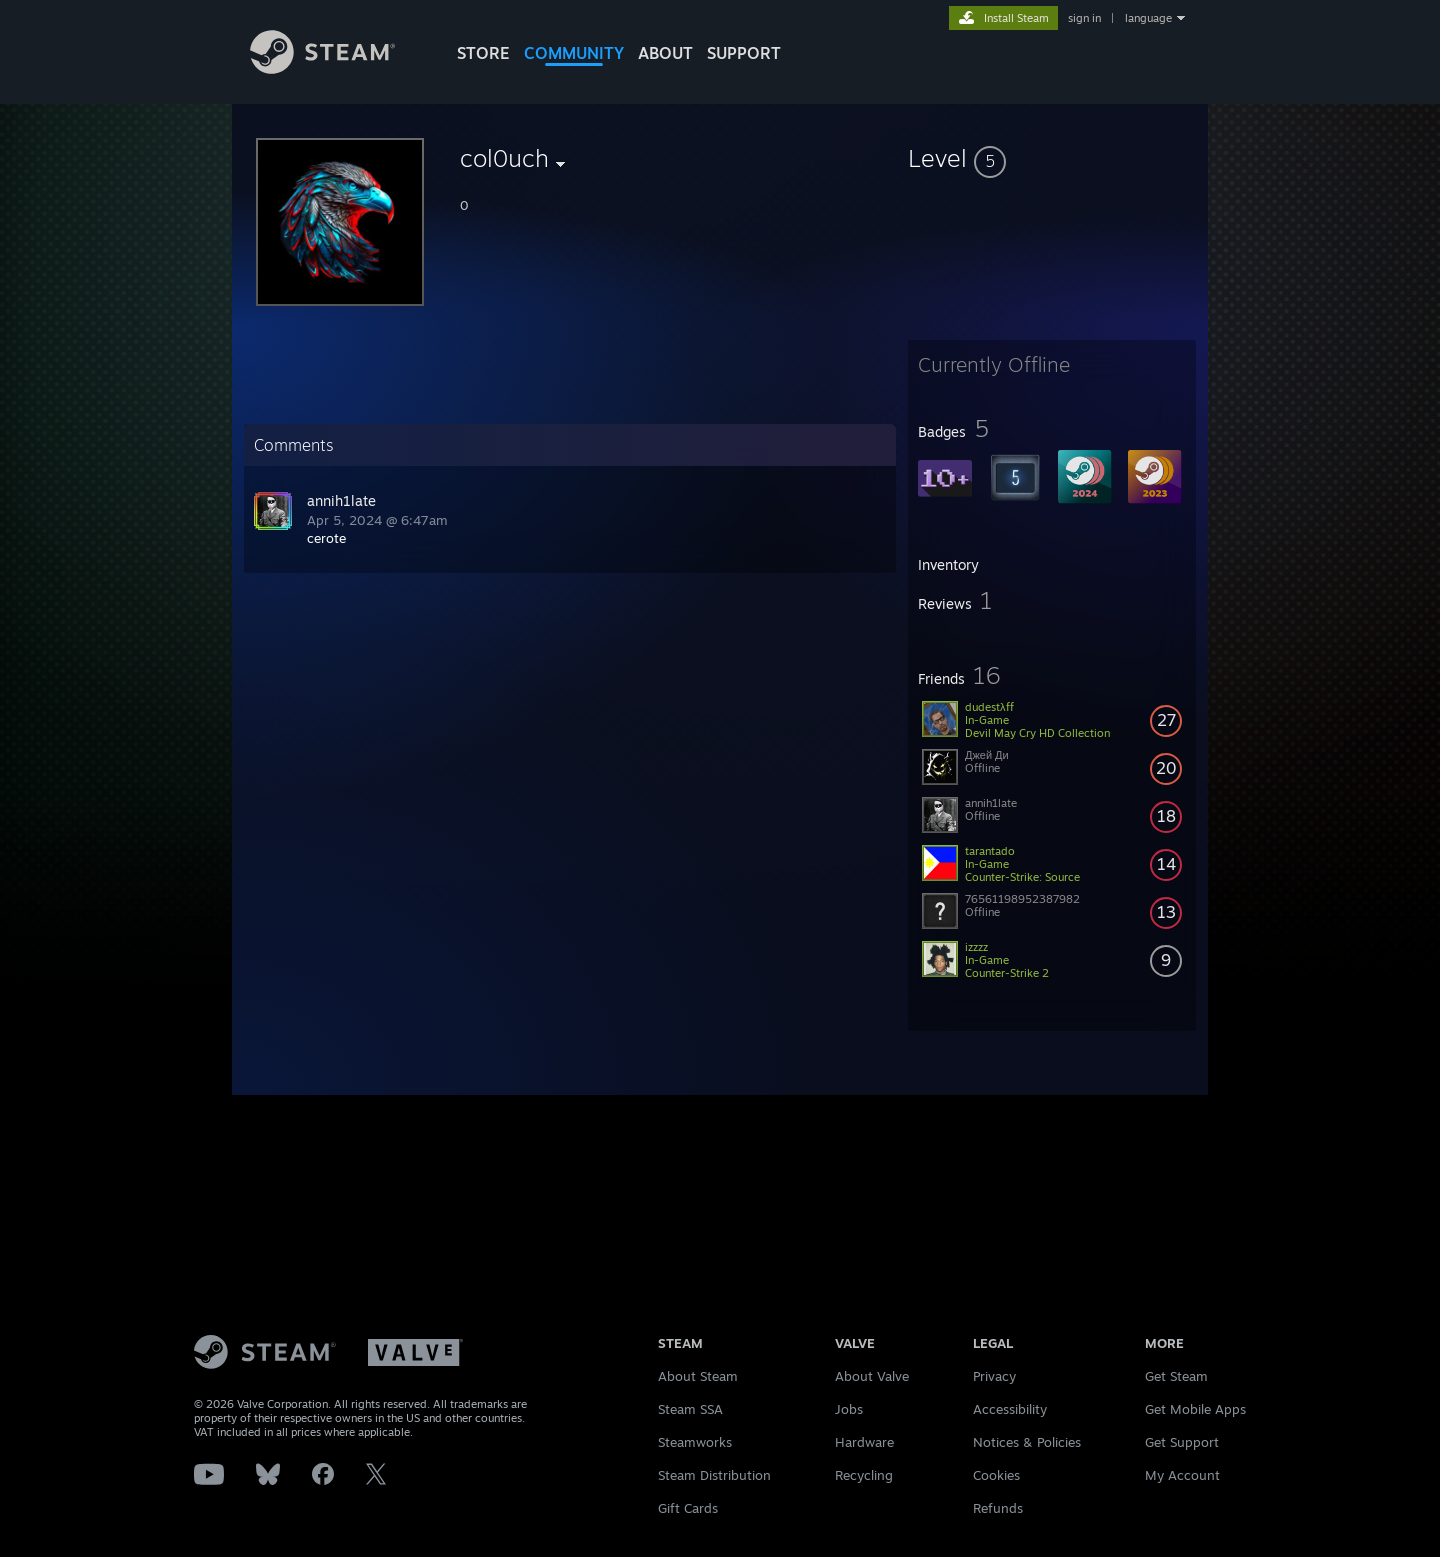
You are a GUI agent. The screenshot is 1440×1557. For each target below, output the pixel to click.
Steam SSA (690, 1409)
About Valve (872, 1376)
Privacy (994, 1376)
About (665, 53)
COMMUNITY (574, 53)
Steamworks (695, 1442)
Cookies (996, 1475)
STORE (483, 53)
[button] (1052, 158)
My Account (1182, 1475)
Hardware (864, 1442)
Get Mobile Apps (1195, 1409)
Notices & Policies (1027, 1442)
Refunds (998, 1508)
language (1148, 18)
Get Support (1182, 1442)
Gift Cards (688, 1508)
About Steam (698, 1376)
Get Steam (1176, 1376)
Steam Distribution (714, 1475)
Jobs (849, 1409)
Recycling (864, 1475)
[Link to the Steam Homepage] (322, 68)
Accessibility (1010, 1409)
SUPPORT (744, 53)
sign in (1084, 18)
